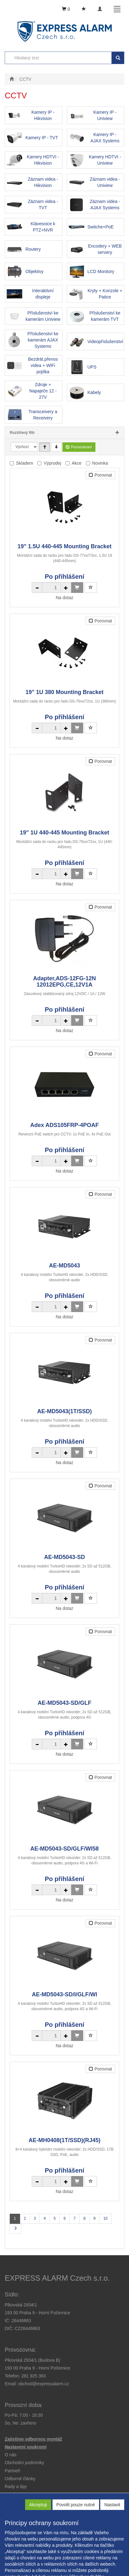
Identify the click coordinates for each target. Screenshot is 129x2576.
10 (105, 2218)
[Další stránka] (15, 2229)
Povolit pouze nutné (75, 2504)
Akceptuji (38, 2504)
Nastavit (112, 2504)
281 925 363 (33, 2375)
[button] (16, 2486)
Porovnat (100, 475)
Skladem (24, 463)
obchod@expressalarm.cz (43, 2383)
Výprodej (52, 463)
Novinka (100, 463)
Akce (77, 463)
